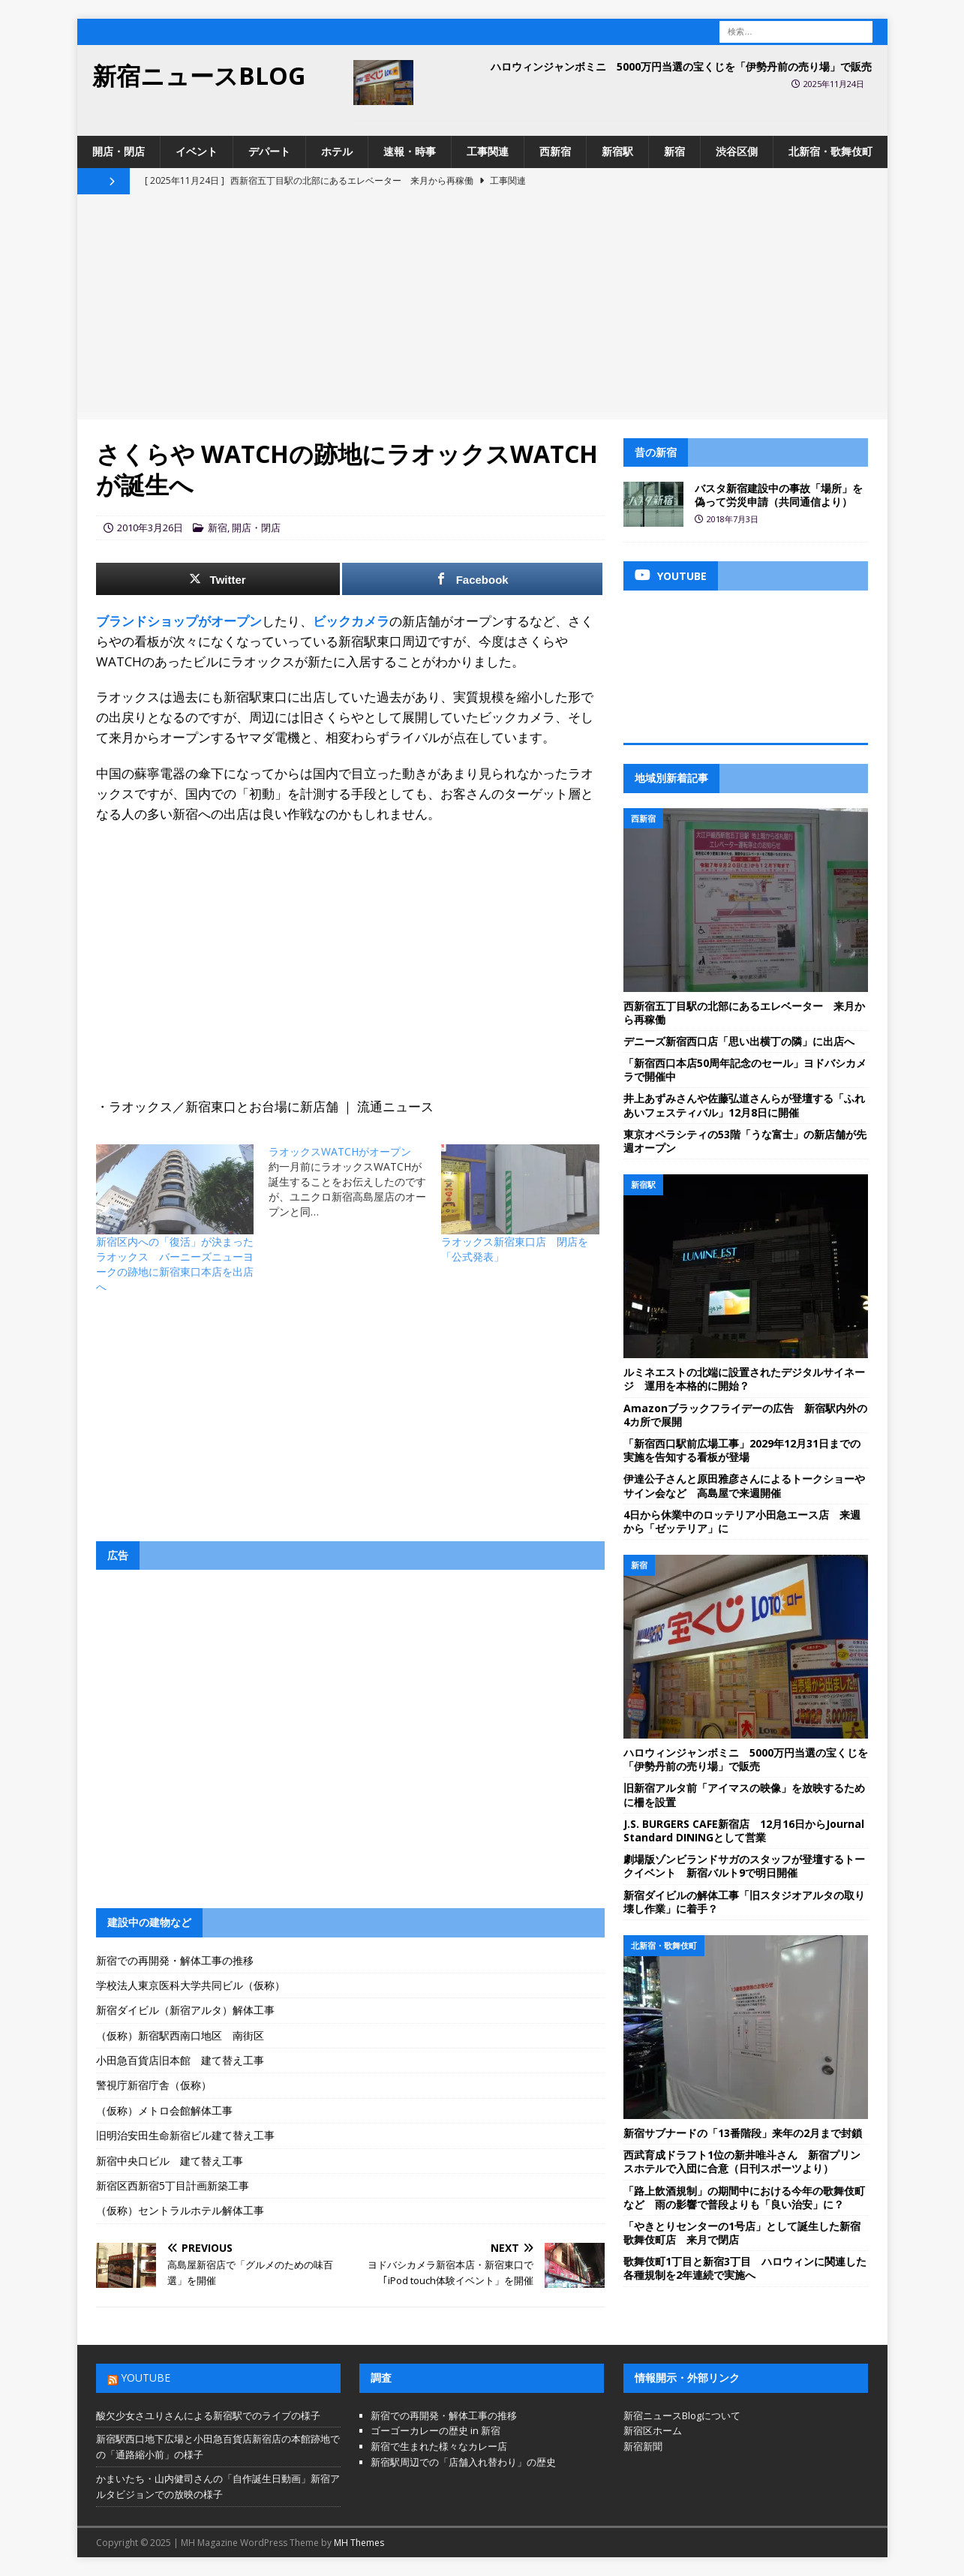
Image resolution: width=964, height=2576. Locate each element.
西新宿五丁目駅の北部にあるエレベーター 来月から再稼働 (744, 1012)
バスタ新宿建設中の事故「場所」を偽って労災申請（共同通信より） (779, 495)
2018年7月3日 (732, 519)
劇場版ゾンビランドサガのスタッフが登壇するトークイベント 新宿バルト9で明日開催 (744, 1866)
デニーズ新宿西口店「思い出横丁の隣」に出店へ (738, 1041)
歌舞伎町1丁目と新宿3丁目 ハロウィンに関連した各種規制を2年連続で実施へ (744, 2268)
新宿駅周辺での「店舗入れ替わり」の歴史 (463, 2462)
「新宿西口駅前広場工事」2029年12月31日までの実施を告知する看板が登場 (741, 1450)
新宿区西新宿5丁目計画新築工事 (172, 2185)
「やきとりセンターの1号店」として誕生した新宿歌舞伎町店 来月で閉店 (741, 2233)
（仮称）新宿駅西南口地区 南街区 (180, 2035)
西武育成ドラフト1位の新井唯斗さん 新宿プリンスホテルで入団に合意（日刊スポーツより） (741, 2161)
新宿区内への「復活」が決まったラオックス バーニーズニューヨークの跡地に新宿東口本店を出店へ (175, 1264)
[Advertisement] (482, 307)
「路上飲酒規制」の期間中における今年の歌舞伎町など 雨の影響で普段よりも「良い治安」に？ (744, 2197)
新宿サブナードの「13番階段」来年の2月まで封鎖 (742, 2133)
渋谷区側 (737, 151)
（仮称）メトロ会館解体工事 (164, 2110)
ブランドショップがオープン (179, 621)
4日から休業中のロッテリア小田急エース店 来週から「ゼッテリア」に (741, 1521)
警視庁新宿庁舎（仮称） (154, 2085)
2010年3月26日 (150, 527)
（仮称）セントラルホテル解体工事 (180, 2210)
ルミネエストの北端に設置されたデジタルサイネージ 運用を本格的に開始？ (744, 1379)
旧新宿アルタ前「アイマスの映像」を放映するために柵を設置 (744, 1794)
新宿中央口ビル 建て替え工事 (169, 2161)
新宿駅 (617, 151)
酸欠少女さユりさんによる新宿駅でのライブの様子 (208, 2415)
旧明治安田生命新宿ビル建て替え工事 (185, 2135)
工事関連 (488, 151)
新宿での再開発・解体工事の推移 (175, 1960)
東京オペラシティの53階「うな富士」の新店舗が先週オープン (744, 1141)
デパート (269, 151)
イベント (197, 151)
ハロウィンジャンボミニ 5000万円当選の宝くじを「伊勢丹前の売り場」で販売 (681, 66)
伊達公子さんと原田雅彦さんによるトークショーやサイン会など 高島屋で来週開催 (744, 1485)
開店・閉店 (118, 151)
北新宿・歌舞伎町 (830, 151)
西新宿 (555, 151)
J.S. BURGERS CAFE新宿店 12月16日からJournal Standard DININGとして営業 (743, 1830)
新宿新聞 (642, 2446)
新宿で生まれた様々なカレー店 (439, 2446)
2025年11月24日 (833, 83)
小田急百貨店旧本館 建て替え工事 (180, 2060)
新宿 (674, 151)
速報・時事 (409, 151)
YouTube (145, 2377)
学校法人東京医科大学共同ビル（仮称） (190, 1985)
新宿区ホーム (652, 2430)
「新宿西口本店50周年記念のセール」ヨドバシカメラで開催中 (744, 1070)
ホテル (337, 151)
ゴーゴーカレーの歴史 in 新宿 (435, 2430)
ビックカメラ (351, 621)
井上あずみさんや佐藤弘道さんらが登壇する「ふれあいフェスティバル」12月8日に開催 (744, 1105)
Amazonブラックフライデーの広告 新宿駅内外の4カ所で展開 (745, 1415)
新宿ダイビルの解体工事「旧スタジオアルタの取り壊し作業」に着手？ (744, 1902)
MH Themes (359, 2542)
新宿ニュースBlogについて (681, 2415)
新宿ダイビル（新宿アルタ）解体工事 (185, 2010)
